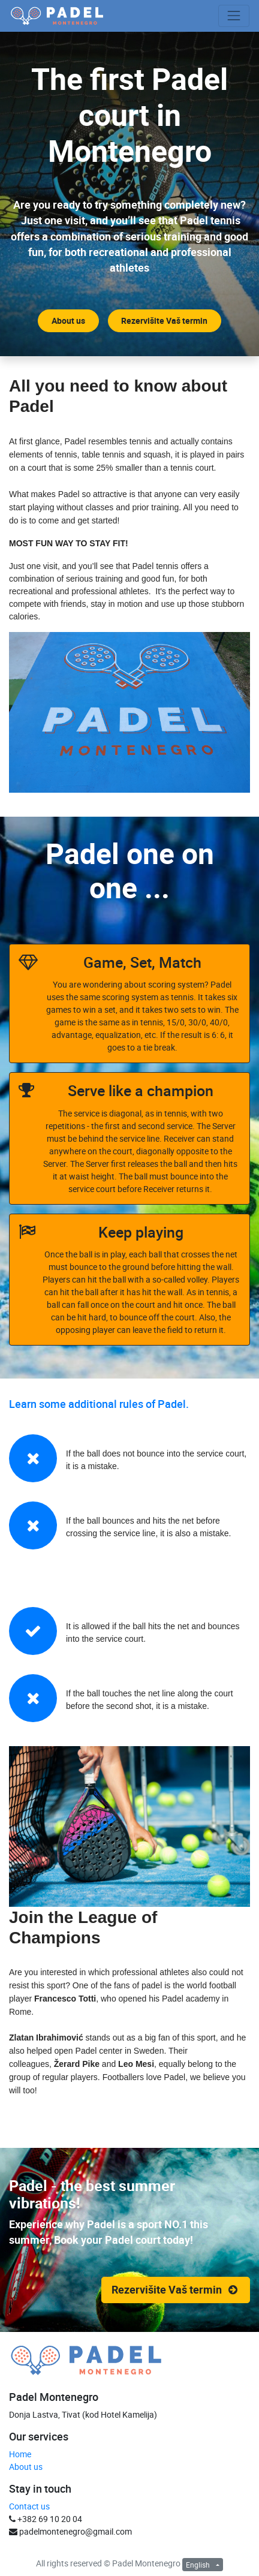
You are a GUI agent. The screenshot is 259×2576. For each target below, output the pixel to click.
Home (20, 2454)
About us (26, 2466)
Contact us (29, 2506)
